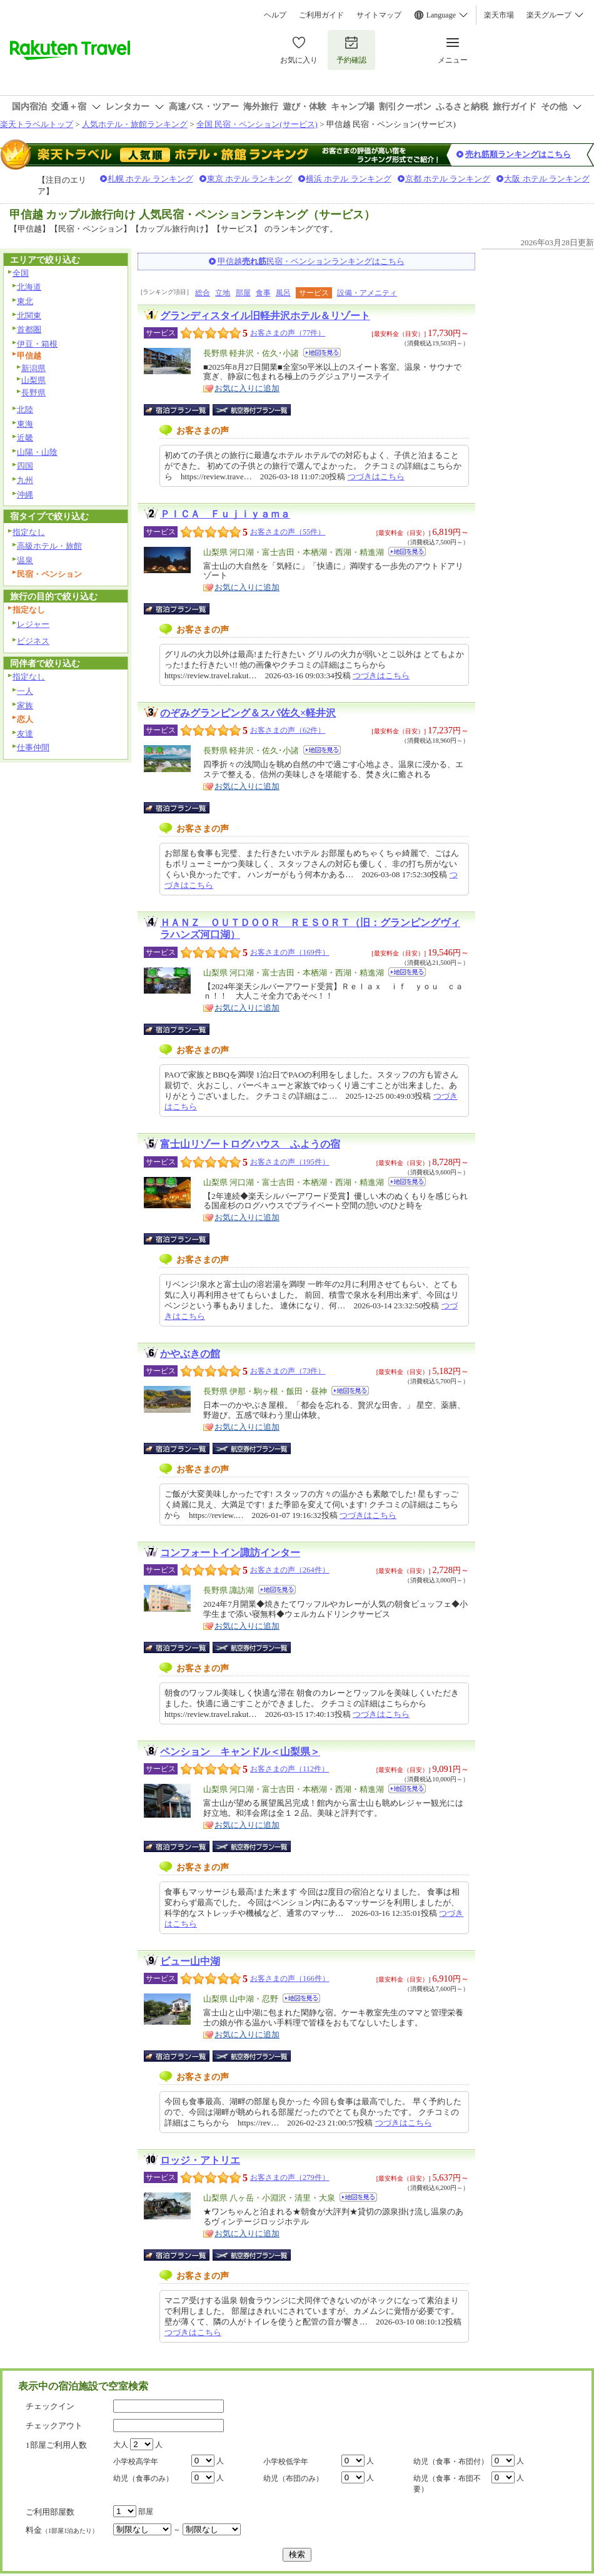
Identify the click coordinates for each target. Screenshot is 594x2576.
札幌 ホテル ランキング (150, 178)
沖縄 (25, 494)
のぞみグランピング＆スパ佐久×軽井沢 (248, 713)
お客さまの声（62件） (287, 730)
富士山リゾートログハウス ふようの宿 (250, 1144)
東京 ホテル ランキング (250, 178)
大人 (120, 2444)
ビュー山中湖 (190, 1961)
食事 (263, 292)
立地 (222, 292)
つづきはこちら (376, 476)
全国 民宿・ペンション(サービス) (257, 124)
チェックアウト (54, 2425)
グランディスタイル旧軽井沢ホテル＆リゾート (265, 315)
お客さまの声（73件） (287, 1371)
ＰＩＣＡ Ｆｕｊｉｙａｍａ (225, 514)
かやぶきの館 (190, 1353)
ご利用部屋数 (50, 2512)
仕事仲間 (33, 747)
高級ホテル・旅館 (49, 546)
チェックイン (50, 2406)
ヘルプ (275, 15)
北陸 (25, 409)
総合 (202, 292)
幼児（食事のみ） (143, 2478)
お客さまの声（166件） (290, 1978)
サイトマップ (378, 15)
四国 (25, 466)
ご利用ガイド (321, 15)
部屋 (243, 292)
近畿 (25, 437)
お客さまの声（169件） (290, 952)
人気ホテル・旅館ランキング (135, 124)
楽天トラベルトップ (36, 124)
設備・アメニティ (367, 292)
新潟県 (33, 368)
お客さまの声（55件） (287, 531)
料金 (62, 2530)
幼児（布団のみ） (293, 2478)
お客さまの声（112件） (289, 1768)
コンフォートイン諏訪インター (230, 1552)
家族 (25, 705)
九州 (25, 480)
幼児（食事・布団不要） (447, 2483)
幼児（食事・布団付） (450, 2461)
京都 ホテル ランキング (448, 178)
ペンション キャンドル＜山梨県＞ (240, 1751)
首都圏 (29, 329)
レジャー (33, 624)
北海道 (29, 287)
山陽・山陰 (37, 452)
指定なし (29, 532)
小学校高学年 (135, 2461)
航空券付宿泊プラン (252, 409)
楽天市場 (499, 15)
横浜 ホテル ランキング (348, 178)
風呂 (283, 292)
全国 (21, 273)
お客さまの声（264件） (290, 1569)
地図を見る (322, 352)
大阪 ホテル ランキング (547, 178)
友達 (25, 733)
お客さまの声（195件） (290, 1162)
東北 (25, 301)
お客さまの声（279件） (290, 2177)
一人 (25, 691)
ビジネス (33, 641)
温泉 (25, 560)
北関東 (29, 315)
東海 (25, 424)
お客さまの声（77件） (287, 332)
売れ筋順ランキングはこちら (518, 154)
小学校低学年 (285, 2461)
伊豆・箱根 (37, 344)
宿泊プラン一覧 (183, 409)
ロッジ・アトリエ (200, 2160)
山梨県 (33, 380)
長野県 (33, 392)
